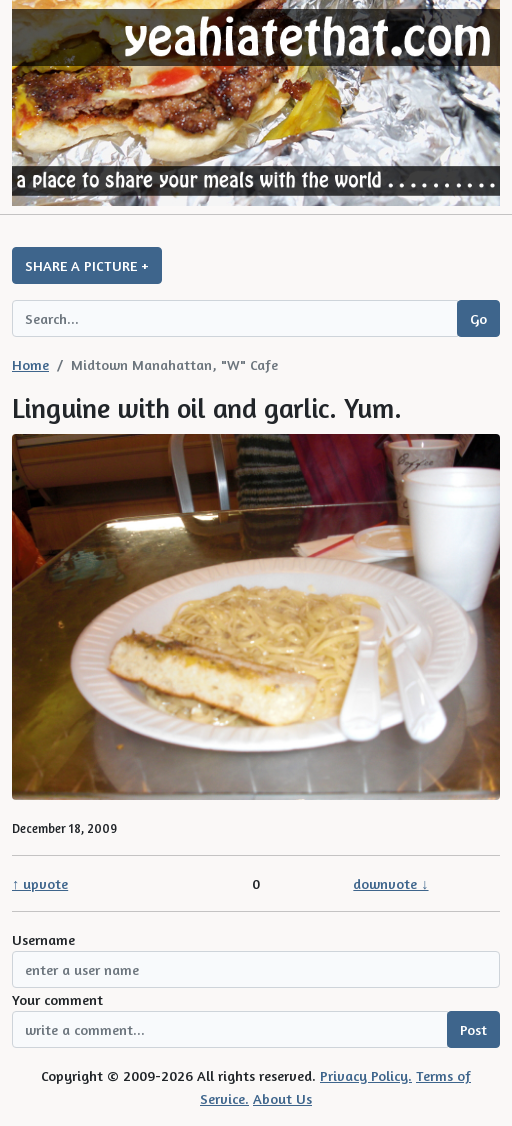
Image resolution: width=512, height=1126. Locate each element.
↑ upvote (40, 883)
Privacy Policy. (366, 1075)
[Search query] (235, 318)
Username (43, 939)
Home (30, 364)
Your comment (57, 999)
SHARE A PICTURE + (87, 265)
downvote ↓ (390, 883)
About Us (282, 1098)
